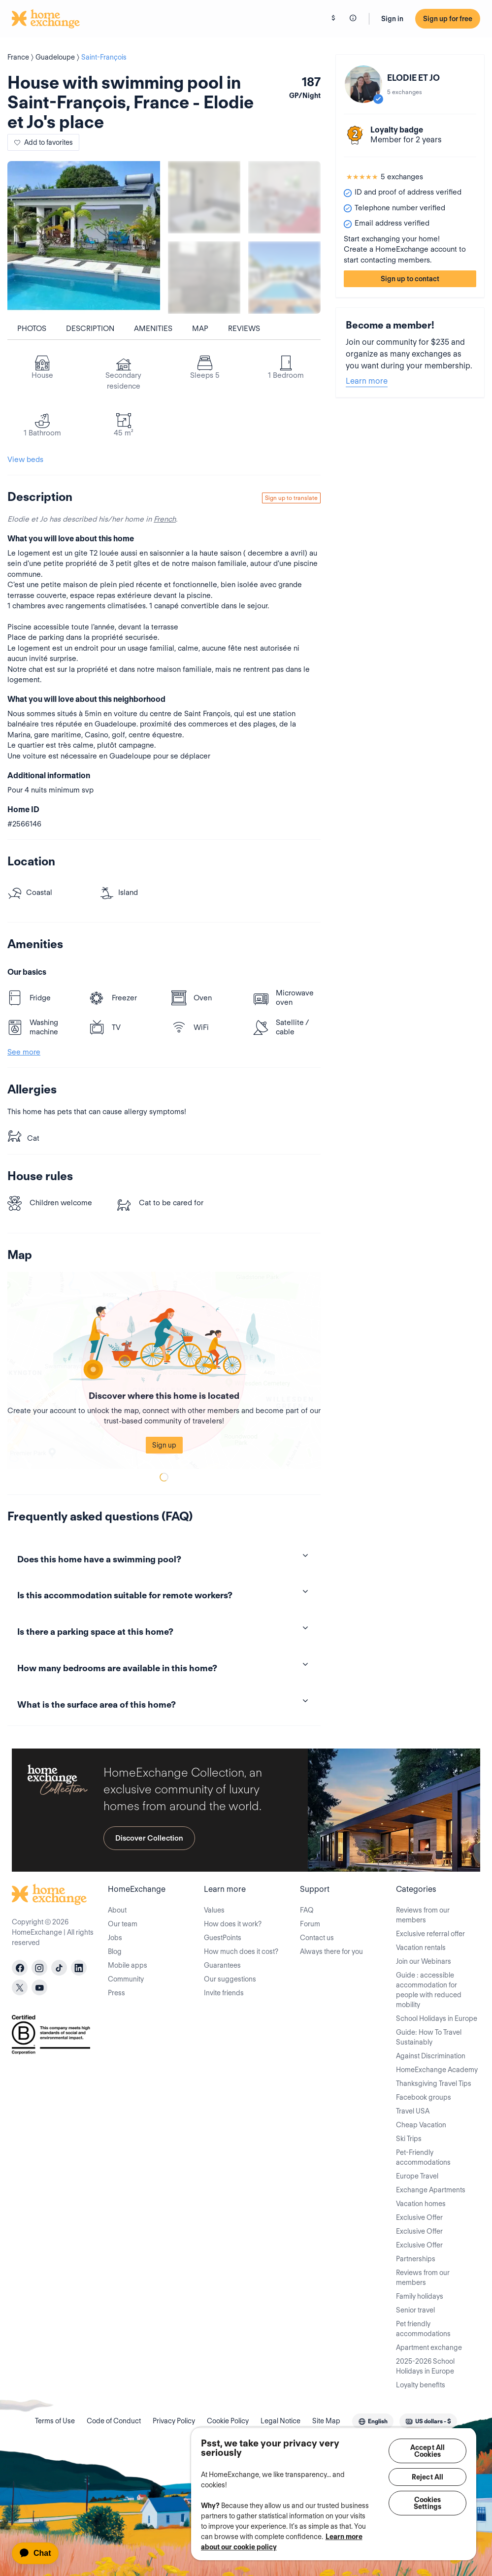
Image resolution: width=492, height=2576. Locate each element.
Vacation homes (421, 2204)
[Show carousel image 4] (284, 277)
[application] (39, 2553)
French (165, 519)
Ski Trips (409, 2139)
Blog (115, 1951)
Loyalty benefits (420, 2385)
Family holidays (419, 2296)
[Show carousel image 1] (204, 197)
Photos (31, 328)
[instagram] (39, 1968)
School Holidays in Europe (436, 2018)
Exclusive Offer (419, 2217)
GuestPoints (222, 1938)
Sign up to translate (291, 497)
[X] (20, 1987)
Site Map (326, 2421)
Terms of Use (55, 2421)
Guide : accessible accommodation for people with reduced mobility (428, 1990)
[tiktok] (59, 1968)
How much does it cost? (241, 1951)
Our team (122, 1924)
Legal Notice (280, 2421)
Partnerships (415, 2259)
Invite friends (224, 1993)
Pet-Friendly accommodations (423, 2157)
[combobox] (373, 2421)
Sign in (392, 19)
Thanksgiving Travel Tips (433, 2083)
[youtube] (39, 1987)
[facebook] (20, 1968)
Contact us (317, 1938)
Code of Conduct (114, 2421)
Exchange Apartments (430, 2190)
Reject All (427, 2477)
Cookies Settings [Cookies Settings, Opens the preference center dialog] (427, 2503)
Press (116, 1993)
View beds (25, 459)
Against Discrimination (430, 2056)
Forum (310, 1924)
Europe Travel (417, 2176)
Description (90, 328)
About (117, 1910)
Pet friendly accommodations (423, 2329)
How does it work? (233, 1924)
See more (23, 1052)
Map (200, 328)
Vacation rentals (421, 1947)
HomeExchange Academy (437, 2070)
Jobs (115, 1938)
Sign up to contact (410, 279)
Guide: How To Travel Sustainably (428, 2037)
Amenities (153, 328)
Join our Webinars (423, 1961)
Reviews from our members (423, 1915)
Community (126, 1979)
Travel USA (412, 2111)
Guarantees (222, 1965)
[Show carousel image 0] (83, 237)
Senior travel (415, 2310)
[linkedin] (79, 1968)
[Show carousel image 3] (204, 277)
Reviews (244, 328)
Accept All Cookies (427, 2451)
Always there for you (331, 1951)
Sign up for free (447, 19)
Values (214, 1910)
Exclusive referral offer (430, 1934)
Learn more (367, 381)
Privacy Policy (174, 2421)
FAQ (307, 1910)
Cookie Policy (228, 2421)
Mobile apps (127, 1965)
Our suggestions (230, 1979)
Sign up (164, 1445)
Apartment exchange (429, 2347)
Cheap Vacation (421, 2125)
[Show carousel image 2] (284, 197)
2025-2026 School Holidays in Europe (425, 2366)
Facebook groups (423, 2097)
